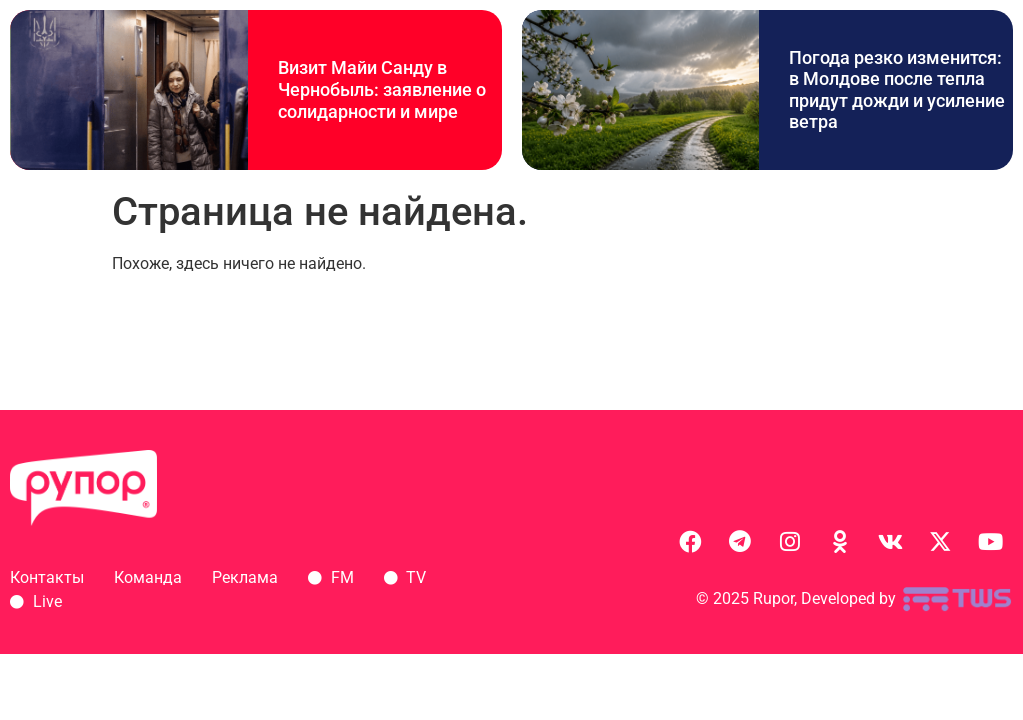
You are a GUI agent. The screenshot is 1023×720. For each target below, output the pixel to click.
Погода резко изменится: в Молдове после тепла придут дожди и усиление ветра (897, 90)
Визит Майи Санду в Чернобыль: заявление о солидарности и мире (382, 89)
